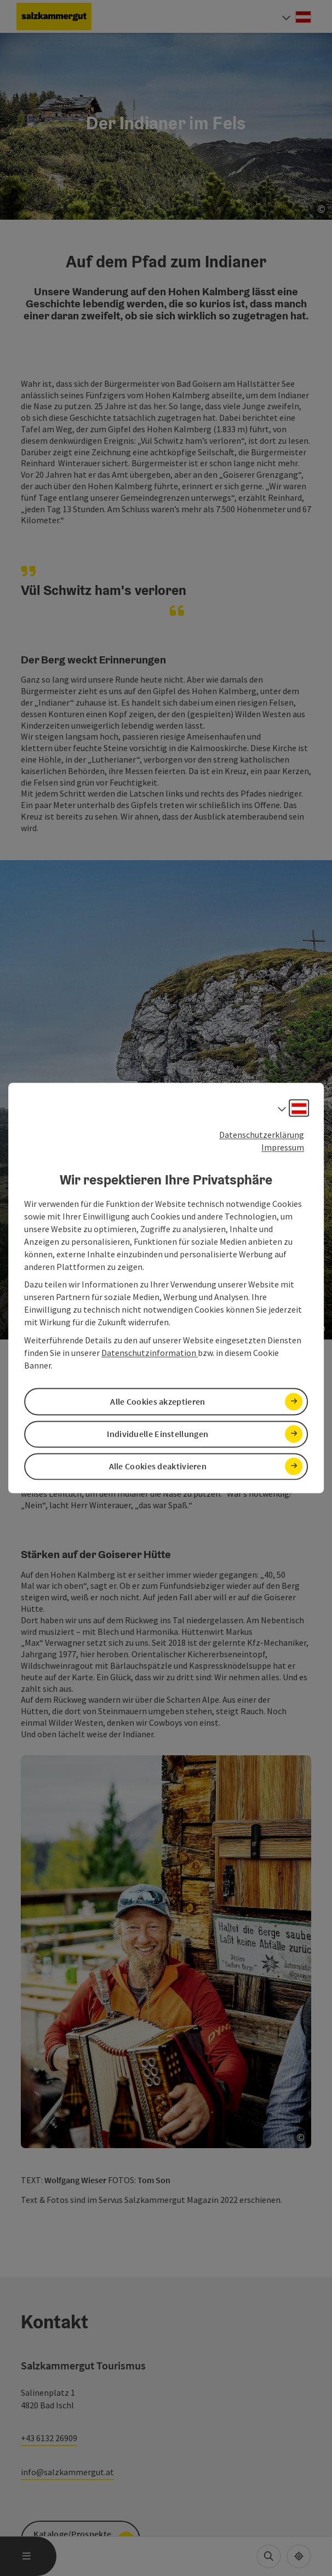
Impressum (282, 1147)
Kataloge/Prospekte (72, 2533)
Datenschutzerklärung (261, 1134)
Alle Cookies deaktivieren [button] (158, 1466)
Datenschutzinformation (149, 1352)
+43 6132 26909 (49, 2437)
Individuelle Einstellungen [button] (157, 1433)
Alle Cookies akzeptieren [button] (157, 1401)
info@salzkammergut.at (67, 2471)
